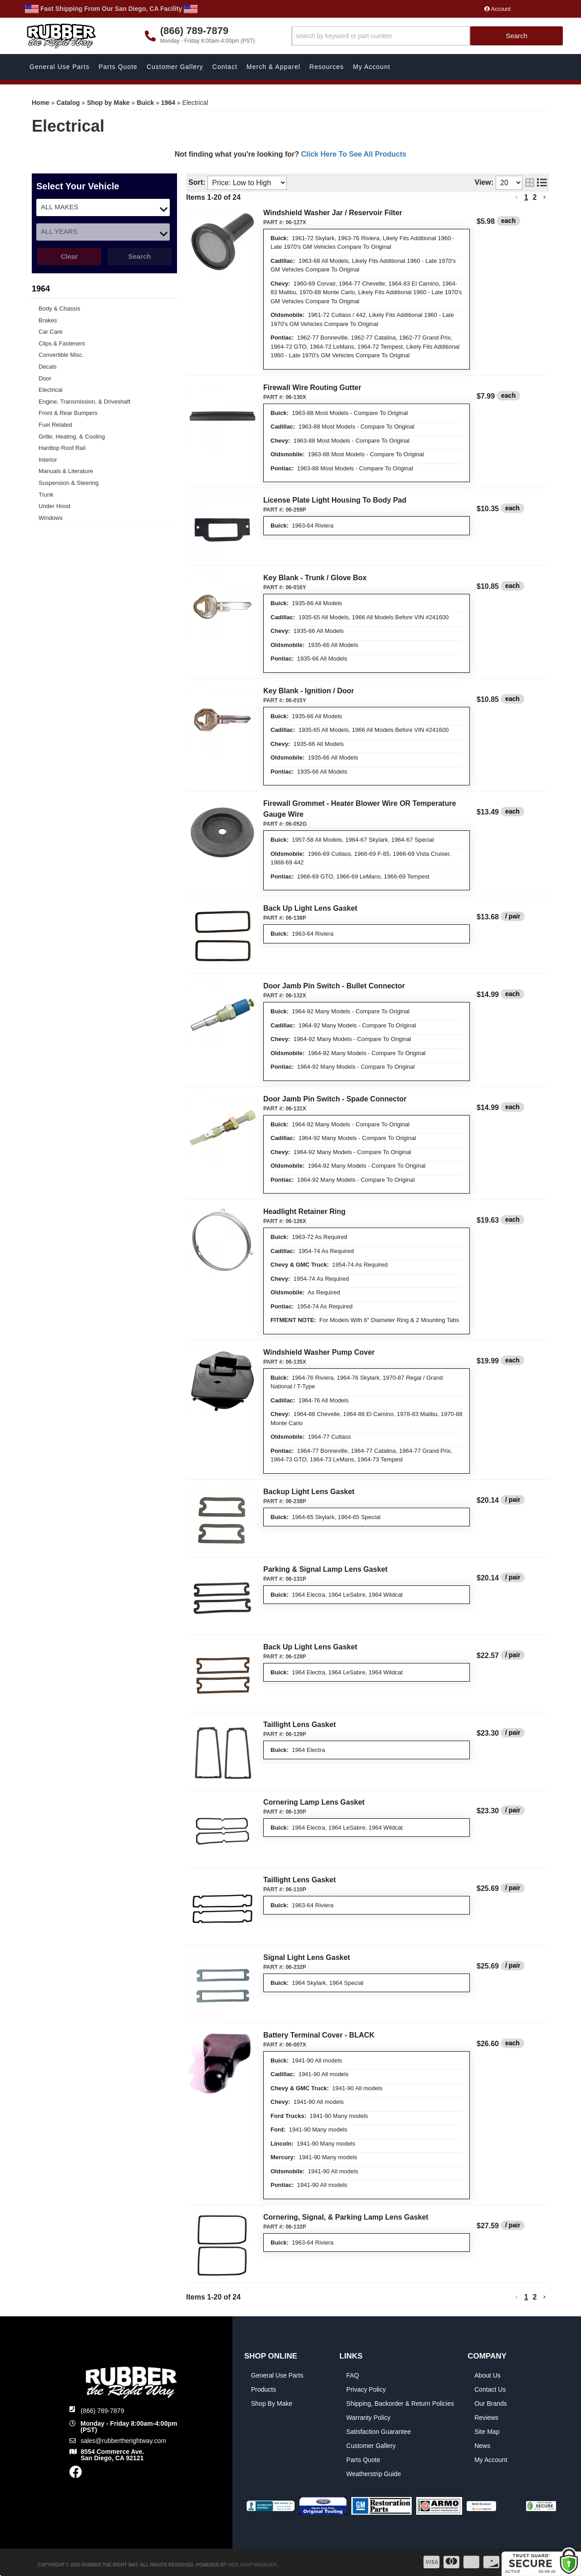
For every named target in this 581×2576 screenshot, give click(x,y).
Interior (48, 459)
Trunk (46, 494)
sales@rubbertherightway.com (123, 2441)
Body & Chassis (59, 308)
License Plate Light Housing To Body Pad (334, 500)
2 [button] (535, 2297)
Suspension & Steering (68, 482)
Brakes (48, 320)
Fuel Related (55, 424)
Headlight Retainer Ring (304, 1211)
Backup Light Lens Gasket (309, 1491)
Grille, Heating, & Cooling (72, 436)
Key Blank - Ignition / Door (308, 691)
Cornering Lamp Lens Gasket (313, 1802)
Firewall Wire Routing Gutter (312, 387)
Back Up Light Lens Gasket (310, 908)
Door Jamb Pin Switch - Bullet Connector (334, 986)
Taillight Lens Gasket (299, 1724)
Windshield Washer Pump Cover (319, 1352)
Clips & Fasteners (62, 343)
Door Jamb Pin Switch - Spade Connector (335, 1099)
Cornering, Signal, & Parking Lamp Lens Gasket (345, 2217)
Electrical (51, 389)
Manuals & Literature (66, 471)
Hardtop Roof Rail (62, 447)
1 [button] (526, 2297)
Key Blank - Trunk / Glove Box (315, 578)
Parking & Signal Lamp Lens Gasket (325, 1569)
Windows (51, 517)
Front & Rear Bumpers (68, 413)
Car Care (51, 331)
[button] (517, 2297)
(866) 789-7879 (102, 2410)
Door (45, 378)
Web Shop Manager (252, 2564)
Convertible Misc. (61, 354)
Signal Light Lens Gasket (306, 1957)
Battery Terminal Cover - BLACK (318, 2035)
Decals (48, 366)
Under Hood (54, 506)
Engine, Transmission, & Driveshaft (84, 401)
